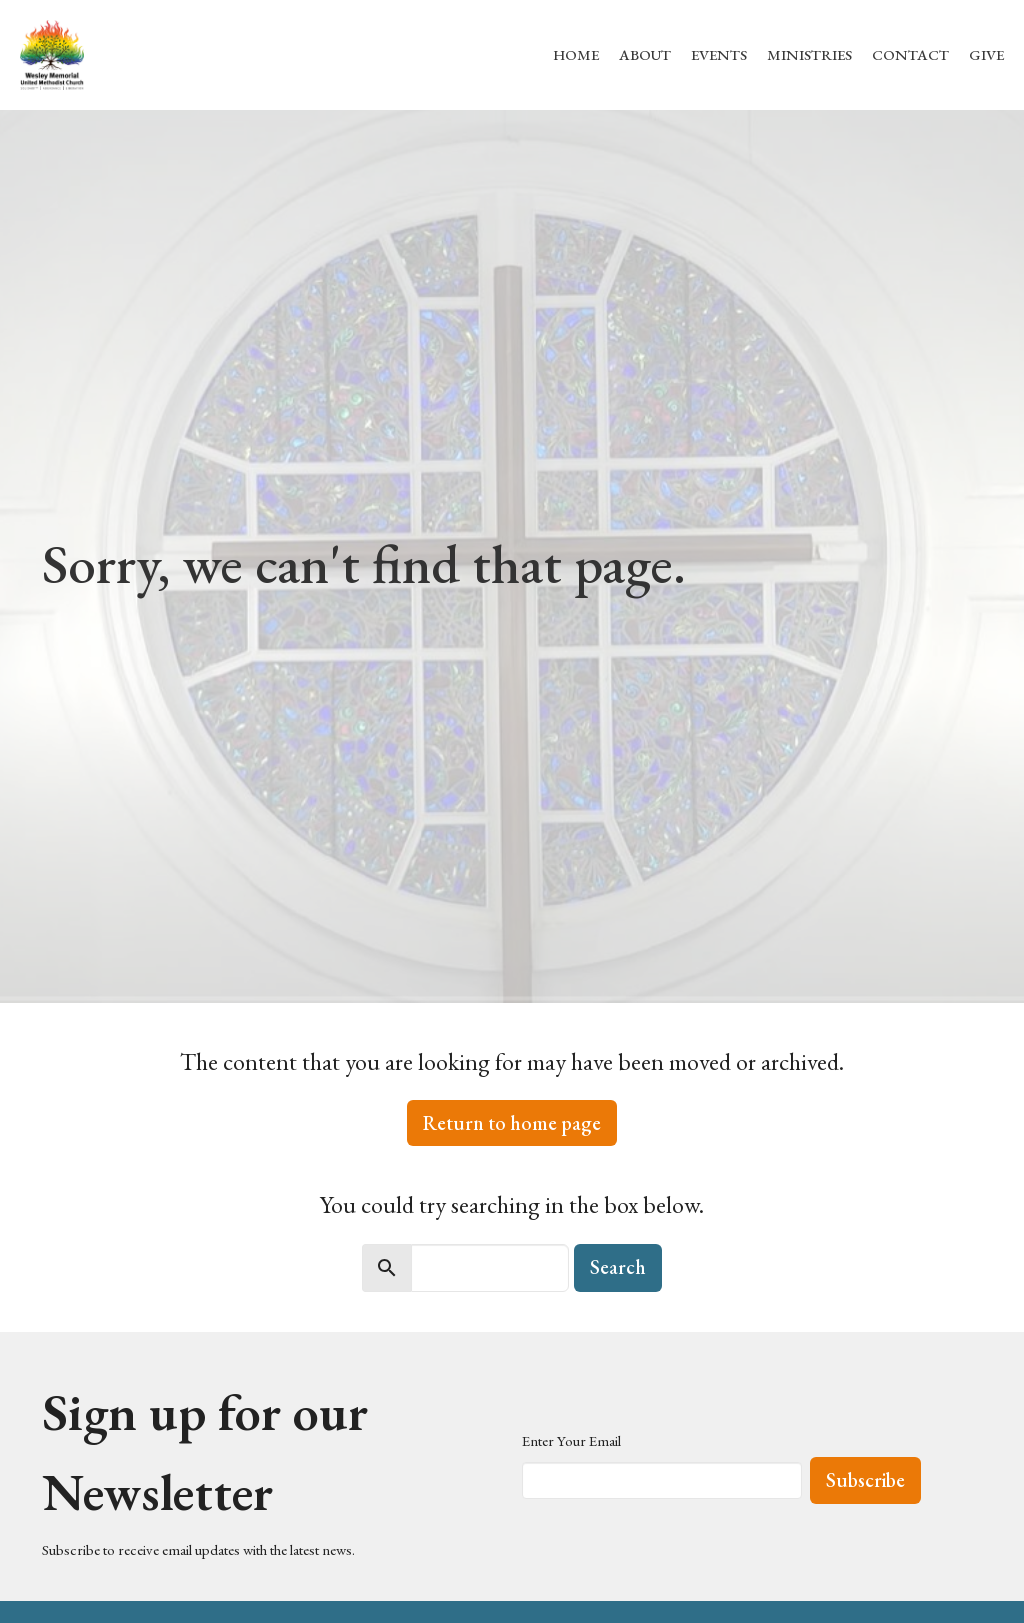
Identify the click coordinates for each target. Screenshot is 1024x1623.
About (645, 54)
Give (986, 54)
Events (719, 54)
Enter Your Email (571, 1440)
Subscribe (865, 1480)
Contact (910, 54)
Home (576, 54)
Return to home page (512, 1123)
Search (618, 1267)
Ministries (809, 54)
